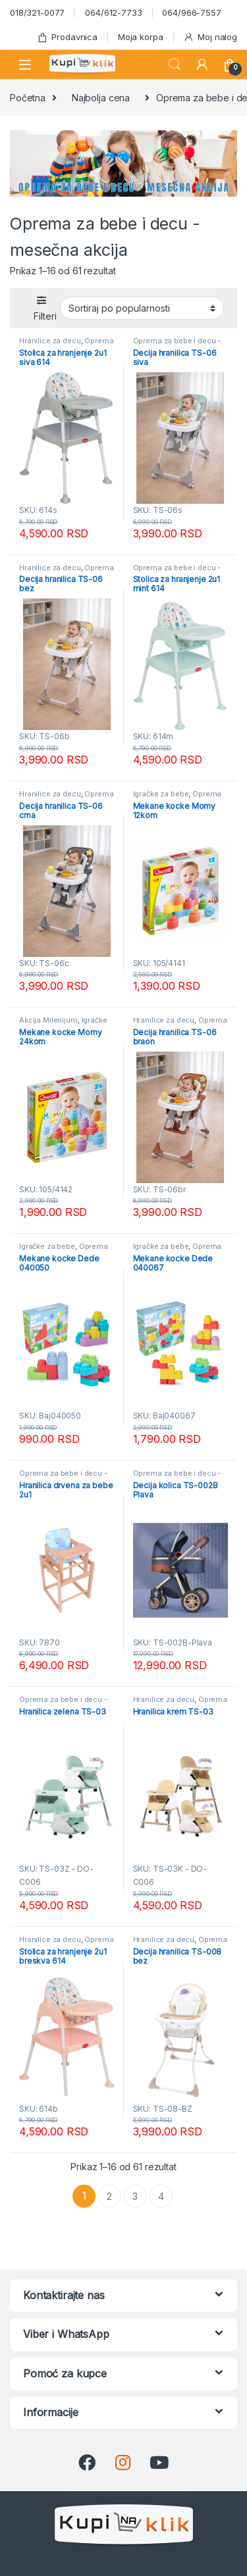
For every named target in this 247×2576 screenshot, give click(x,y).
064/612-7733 (113, 12)
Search (174, 64)
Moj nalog (210, 37)
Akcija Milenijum (48, 1020)
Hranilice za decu (50, 340)
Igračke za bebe (161, 793)
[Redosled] (142, 308)
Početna (27, 97)
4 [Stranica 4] (161, 2196)
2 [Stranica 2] (109, 2196)
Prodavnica (67, 37)
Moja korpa (140, 37)
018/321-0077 (37, 12)
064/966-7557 (191, 12)
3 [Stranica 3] (135, 2196)
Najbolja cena (101, 97)
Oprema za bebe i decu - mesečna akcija (177, 344)
